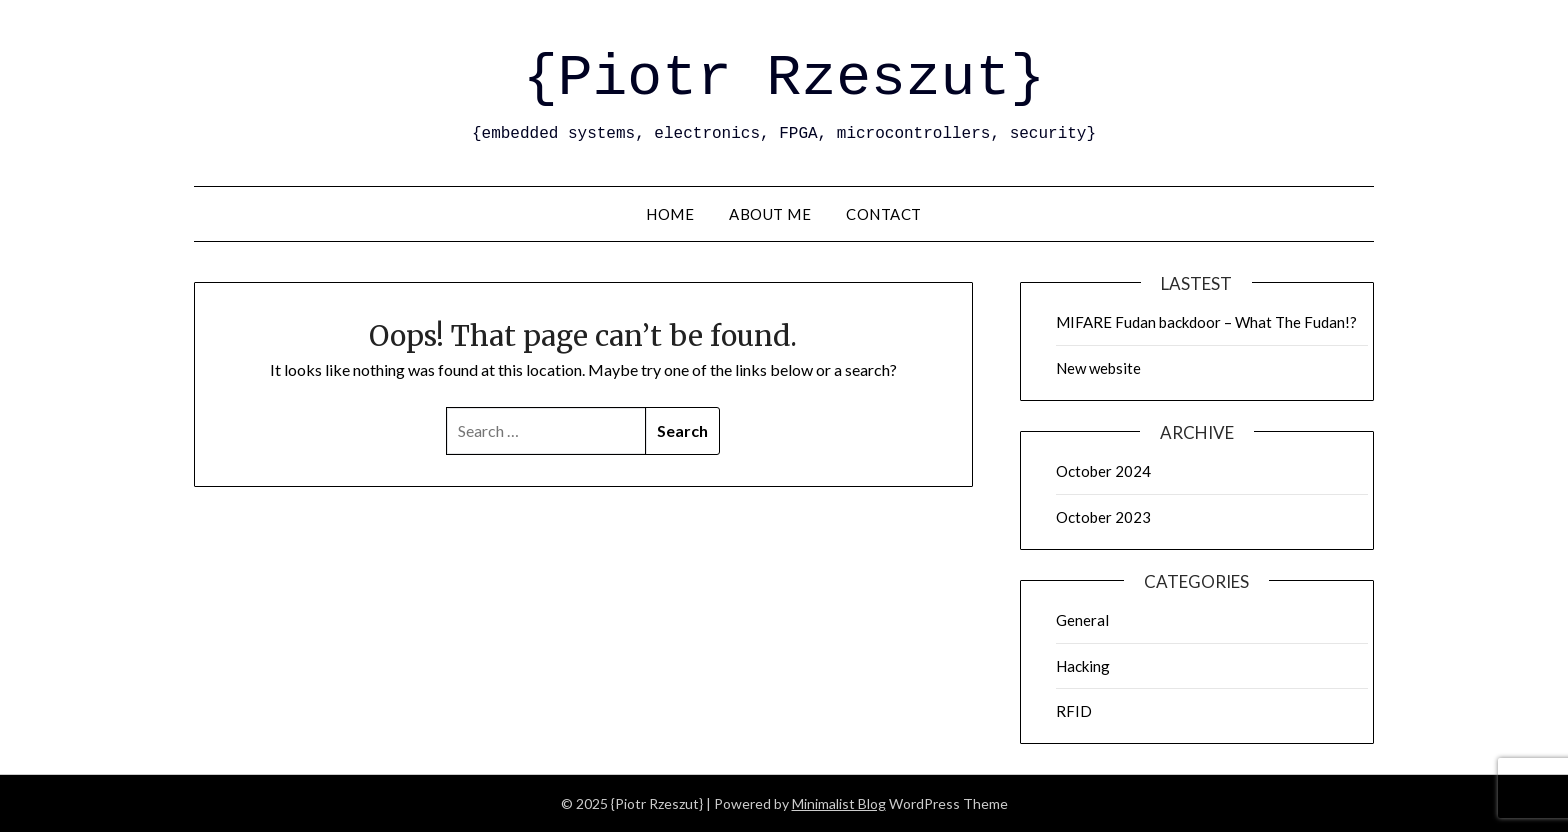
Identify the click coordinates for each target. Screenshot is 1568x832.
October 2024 (1103, 471)
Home (670, 214)
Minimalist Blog (839, 803)
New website (1098, 368)
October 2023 (1103, 517)
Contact (884, 214)
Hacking (1083, 666)
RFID (1074, 711)
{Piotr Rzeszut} (784, 78)
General (1082, 620)
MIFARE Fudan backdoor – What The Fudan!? (1206, 322)
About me (770, 214)
